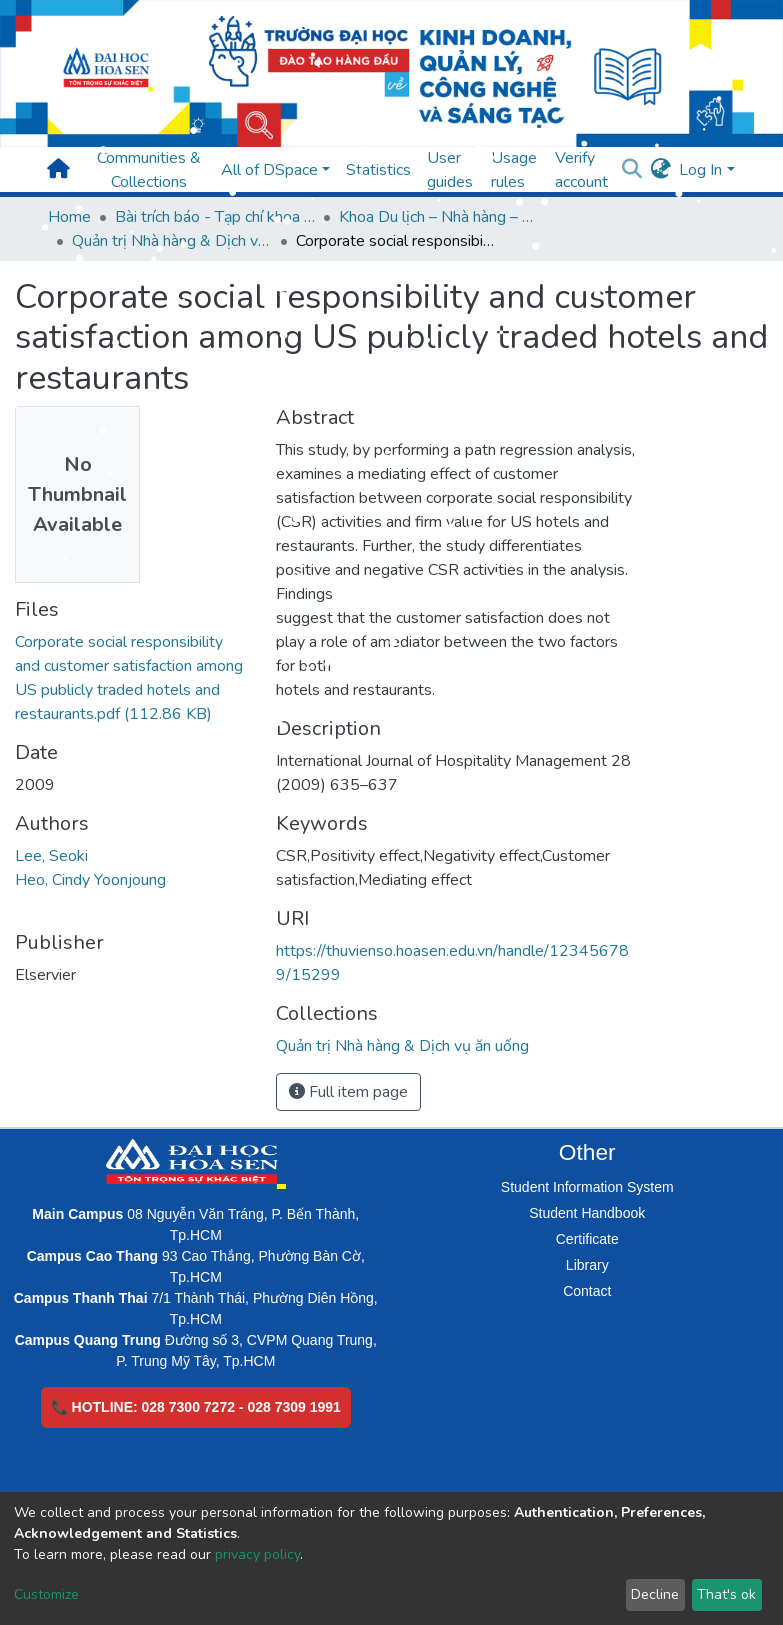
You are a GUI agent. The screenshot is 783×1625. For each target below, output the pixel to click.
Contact (587, 1291)
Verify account (581, 170)
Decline (655, 1594)
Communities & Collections (149, 170)
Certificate (587, 1239)
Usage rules (514, 170)
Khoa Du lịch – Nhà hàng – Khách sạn (439, 217)
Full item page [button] (348, 1092)
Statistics (378, 170)
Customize (46, 1594)
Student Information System (587, 1187)
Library (587, 1265)
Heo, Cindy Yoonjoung (90, 880)
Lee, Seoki (51, 856)
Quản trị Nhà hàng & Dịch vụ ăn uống (172, 241)
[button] (660, 170)
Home (69, 217)
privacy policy (257, 1554)
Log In (700, 170)
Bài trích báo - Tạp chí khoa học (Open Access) (215, 217)
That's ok (726, 1594)
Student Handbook (587, 1213)
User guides (450, 170)
